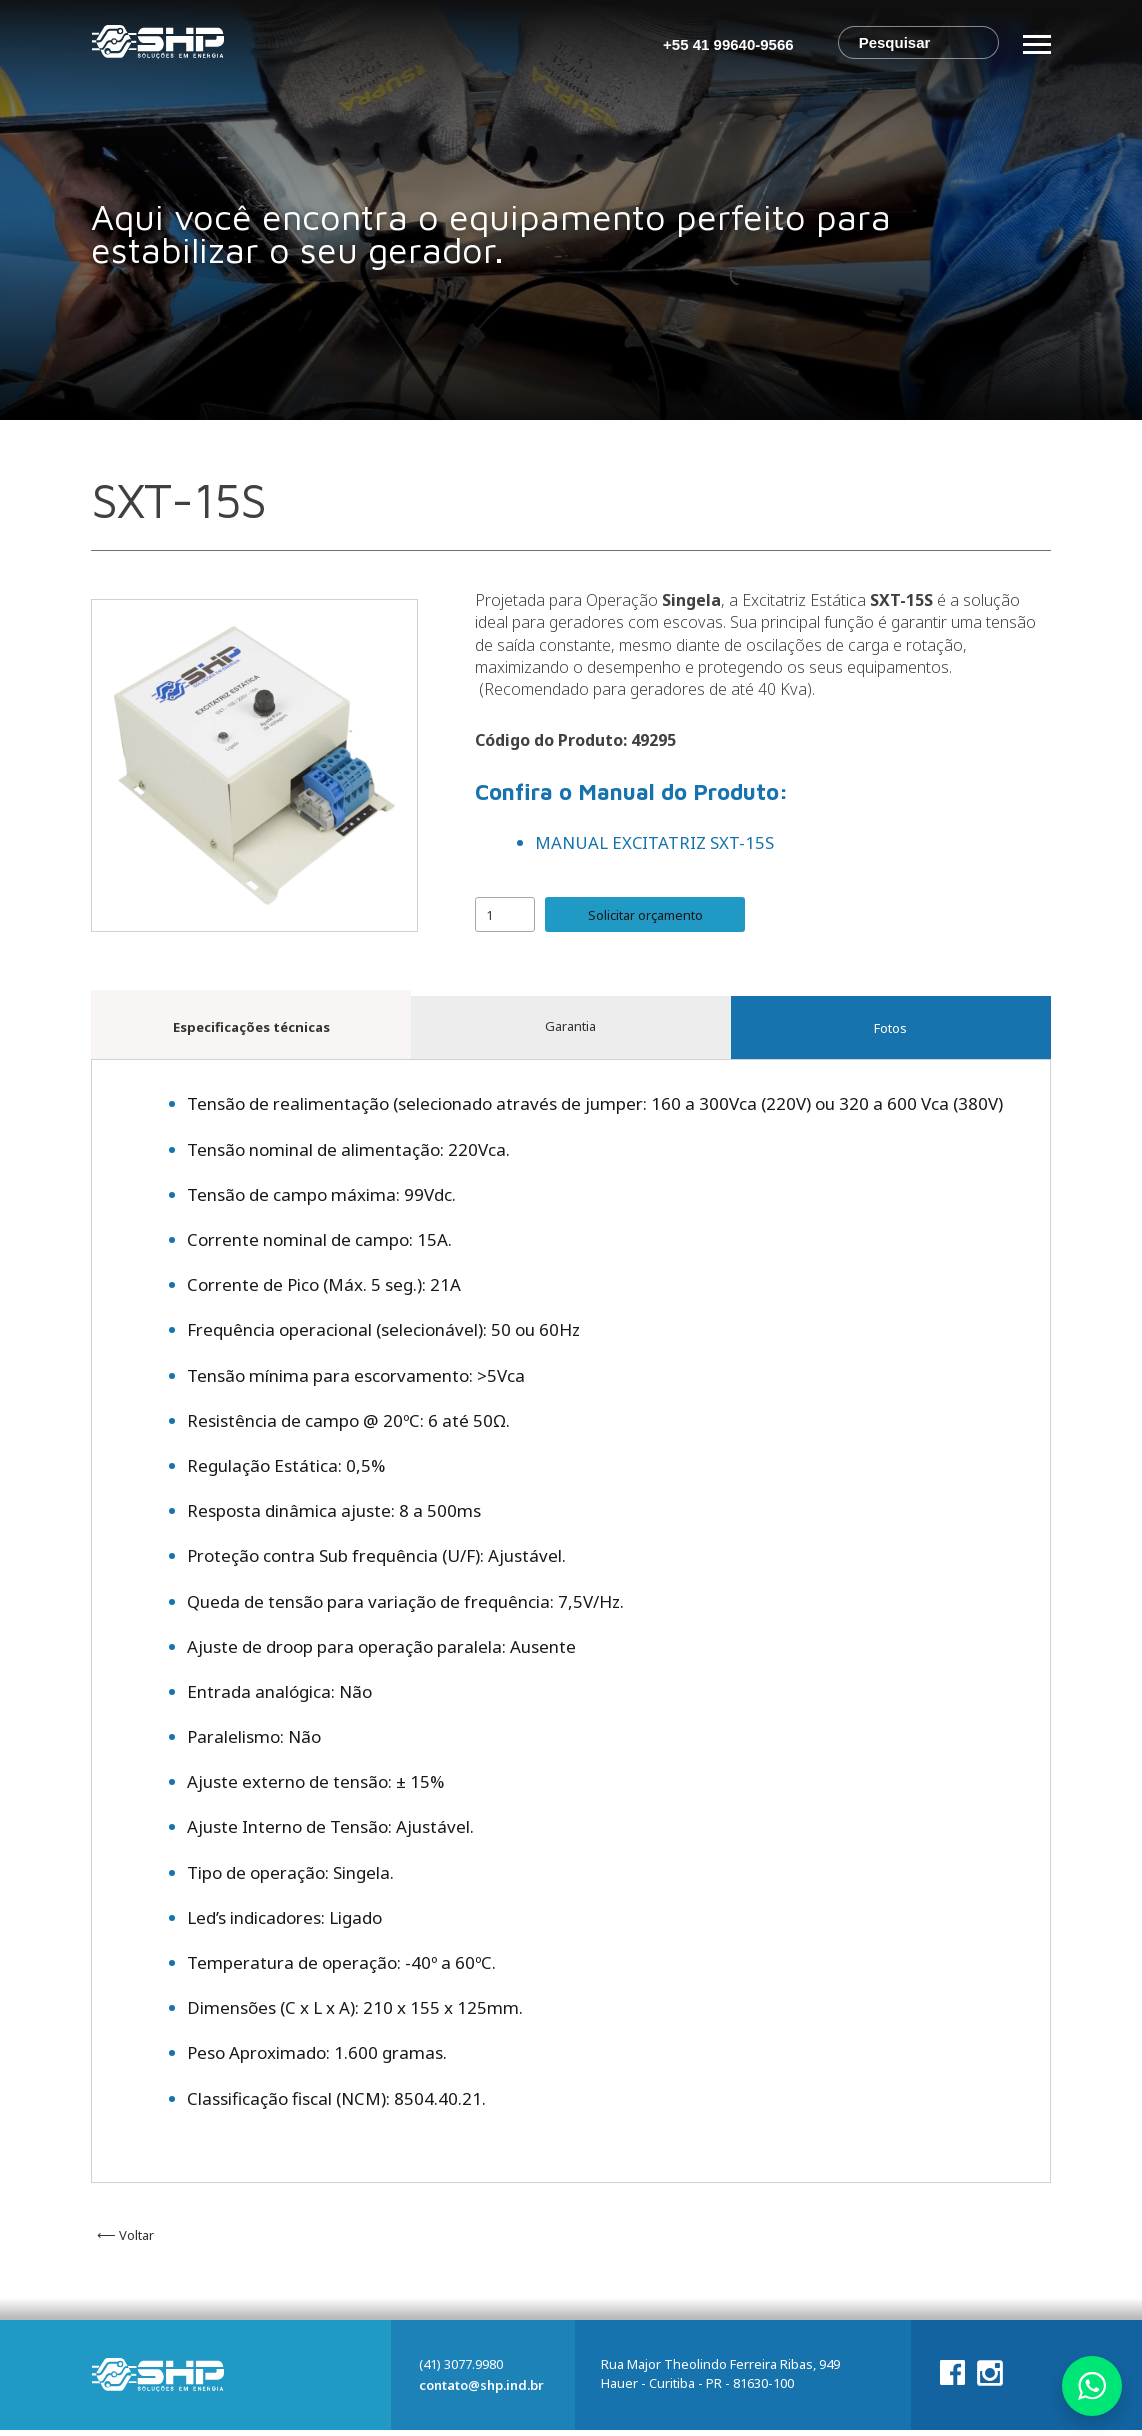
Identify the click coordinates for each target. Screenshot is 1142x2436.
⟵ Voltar (125, 2241)
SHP (158, 45)
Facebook (952, 2378)
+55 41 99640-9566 (728, 44)
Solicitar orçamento (645, 914)
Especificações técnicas (251, 1029)
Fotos (890, 1031)
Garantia (570, 1031)
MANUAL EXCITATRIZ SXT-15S (655, 842)
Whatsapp (1092, 2386)
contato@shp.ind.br (481, 2391)
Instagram (990, 2381)
